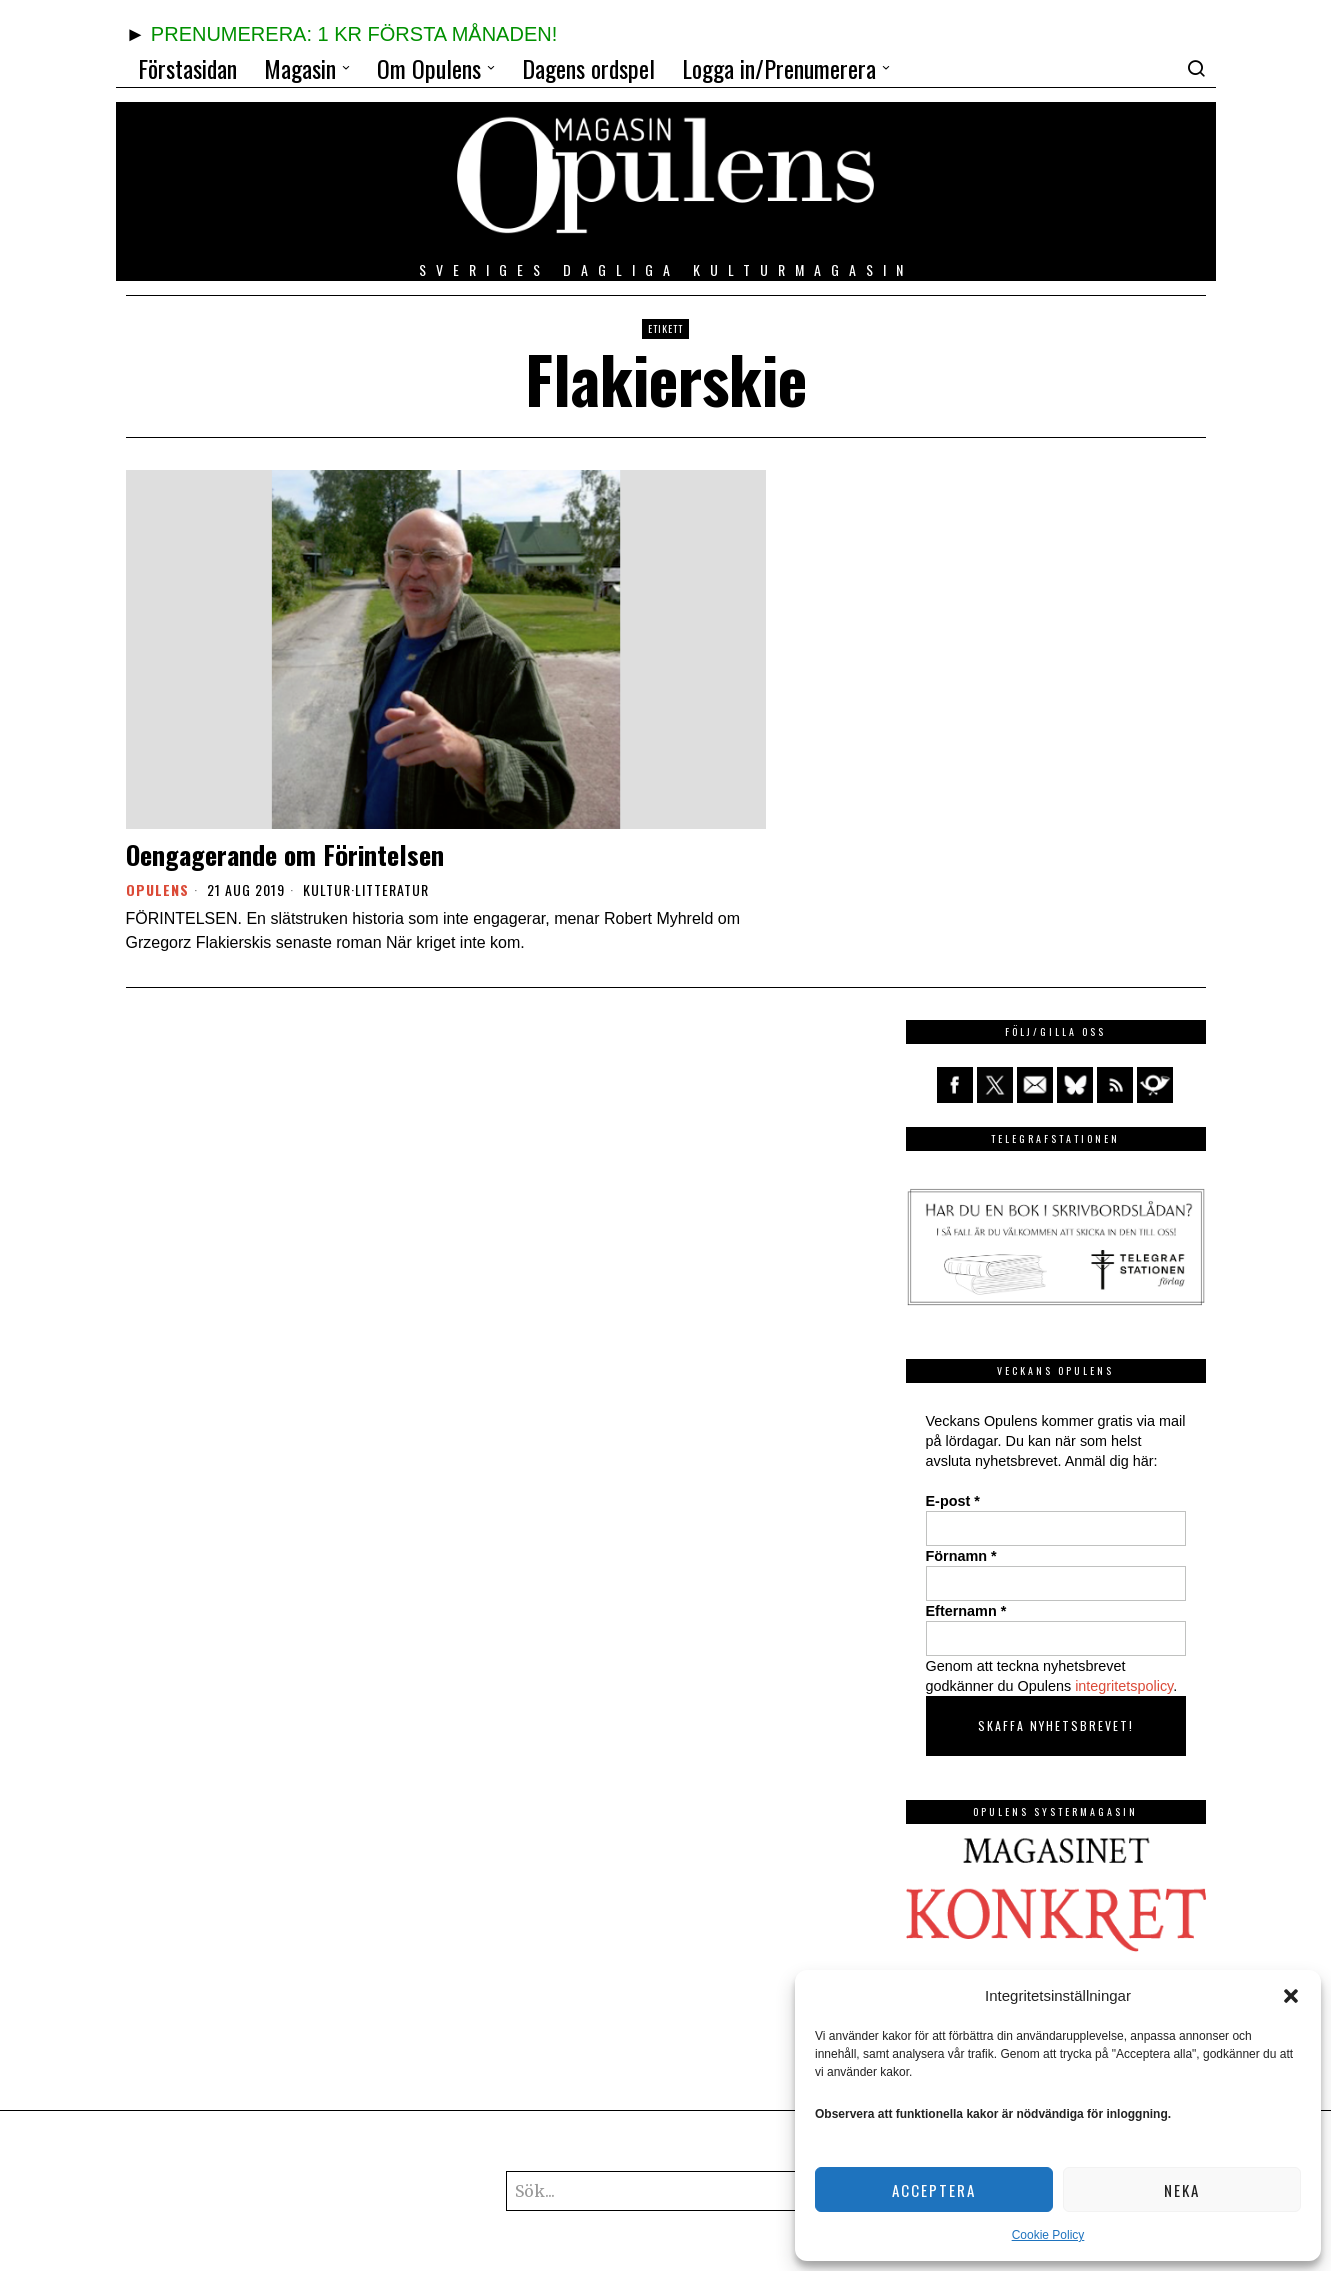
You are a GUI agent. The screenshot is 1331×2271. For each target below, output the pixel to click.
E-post (953, 1501)
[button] (1291, 1996)
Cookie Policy (1048, 2235)
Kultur (327, 890)
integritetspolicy (1124, 1686)
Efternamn (966, 1611)
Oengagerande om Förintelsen (285, 854)
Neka (1182, 2190)
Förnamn (961, 1556)
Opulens (157, 889)
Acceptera (934, 2190)
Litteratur (392, 890)
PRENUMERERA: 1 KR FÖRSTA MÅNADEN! (354, 34)
